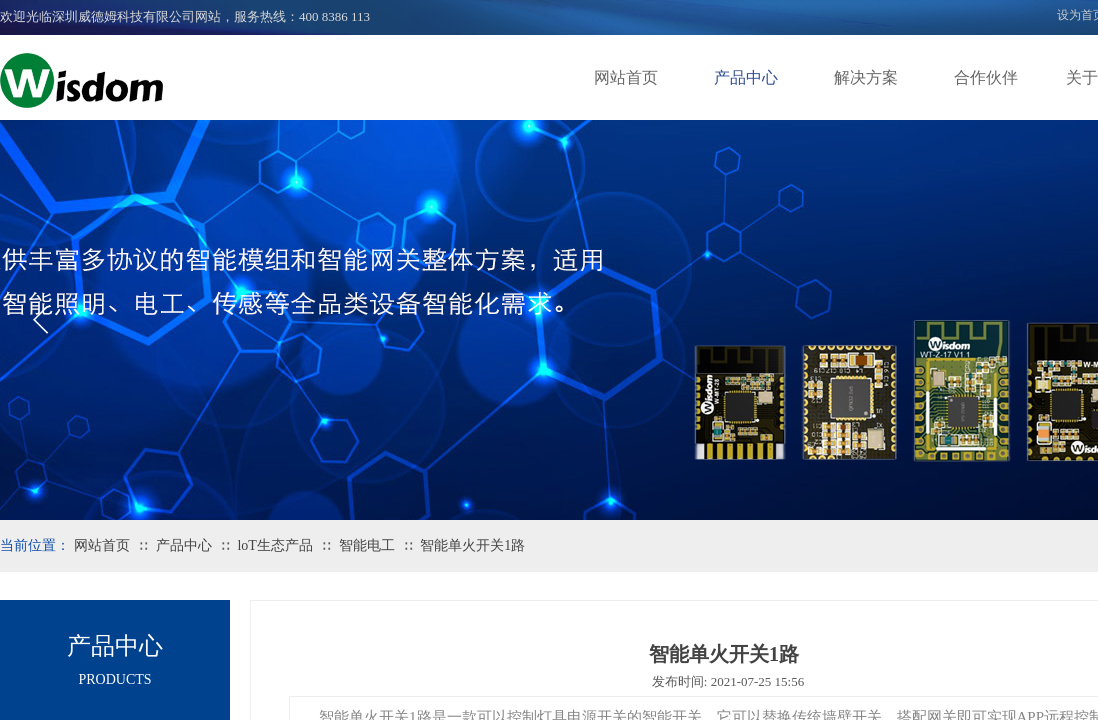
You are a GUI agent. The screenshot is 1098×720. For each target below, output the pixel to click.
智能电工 (367, 545)
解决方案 (866, 77)
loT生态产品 (274, 545)
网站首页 (626, 77)
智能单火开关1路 (472, 545)
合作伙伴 (986, 77)
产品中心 (746, 77)
